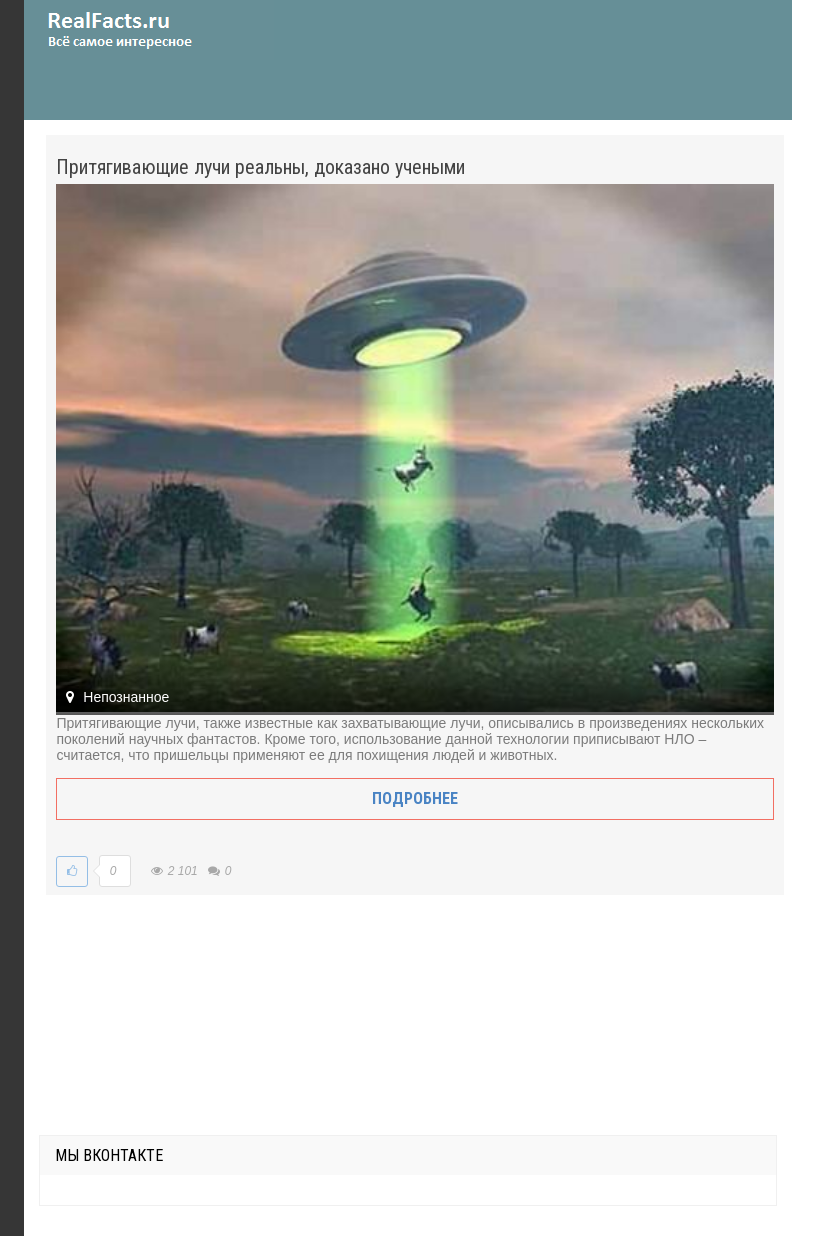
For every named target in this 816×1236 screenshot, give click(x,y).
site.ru (149, 30)
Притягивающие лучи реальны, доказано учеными (260, 167)
